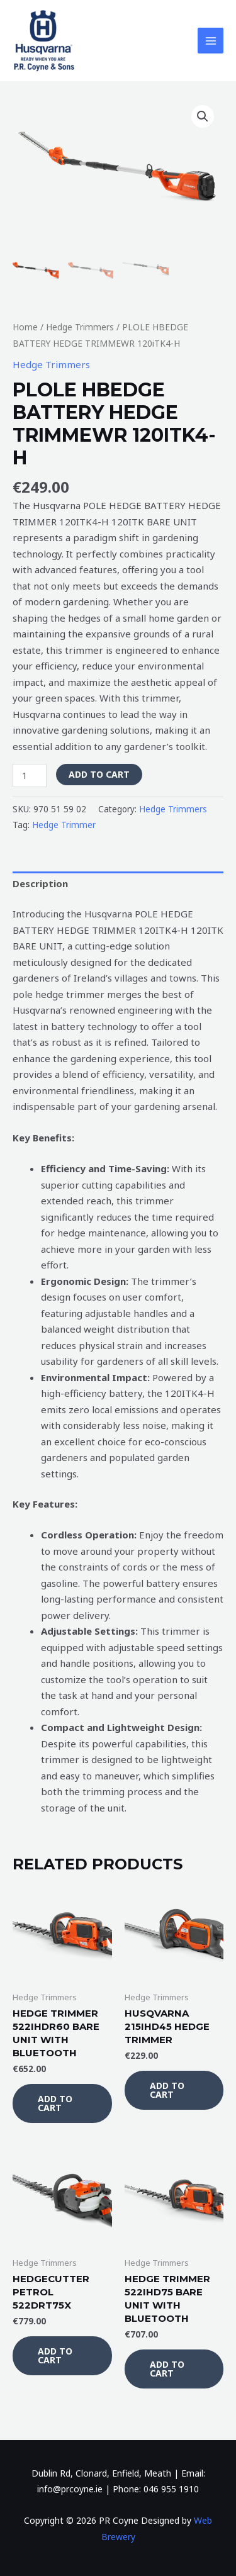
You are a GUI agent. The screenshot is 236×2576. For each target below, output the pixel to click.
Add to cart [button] (55, 2103)
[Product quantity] (30, 775)
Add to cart (99, 774)
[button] (202, 116)
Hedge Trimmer (64, 825)
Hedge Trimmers (80, 327)
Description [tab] (40, 883)
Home (25, 327)
